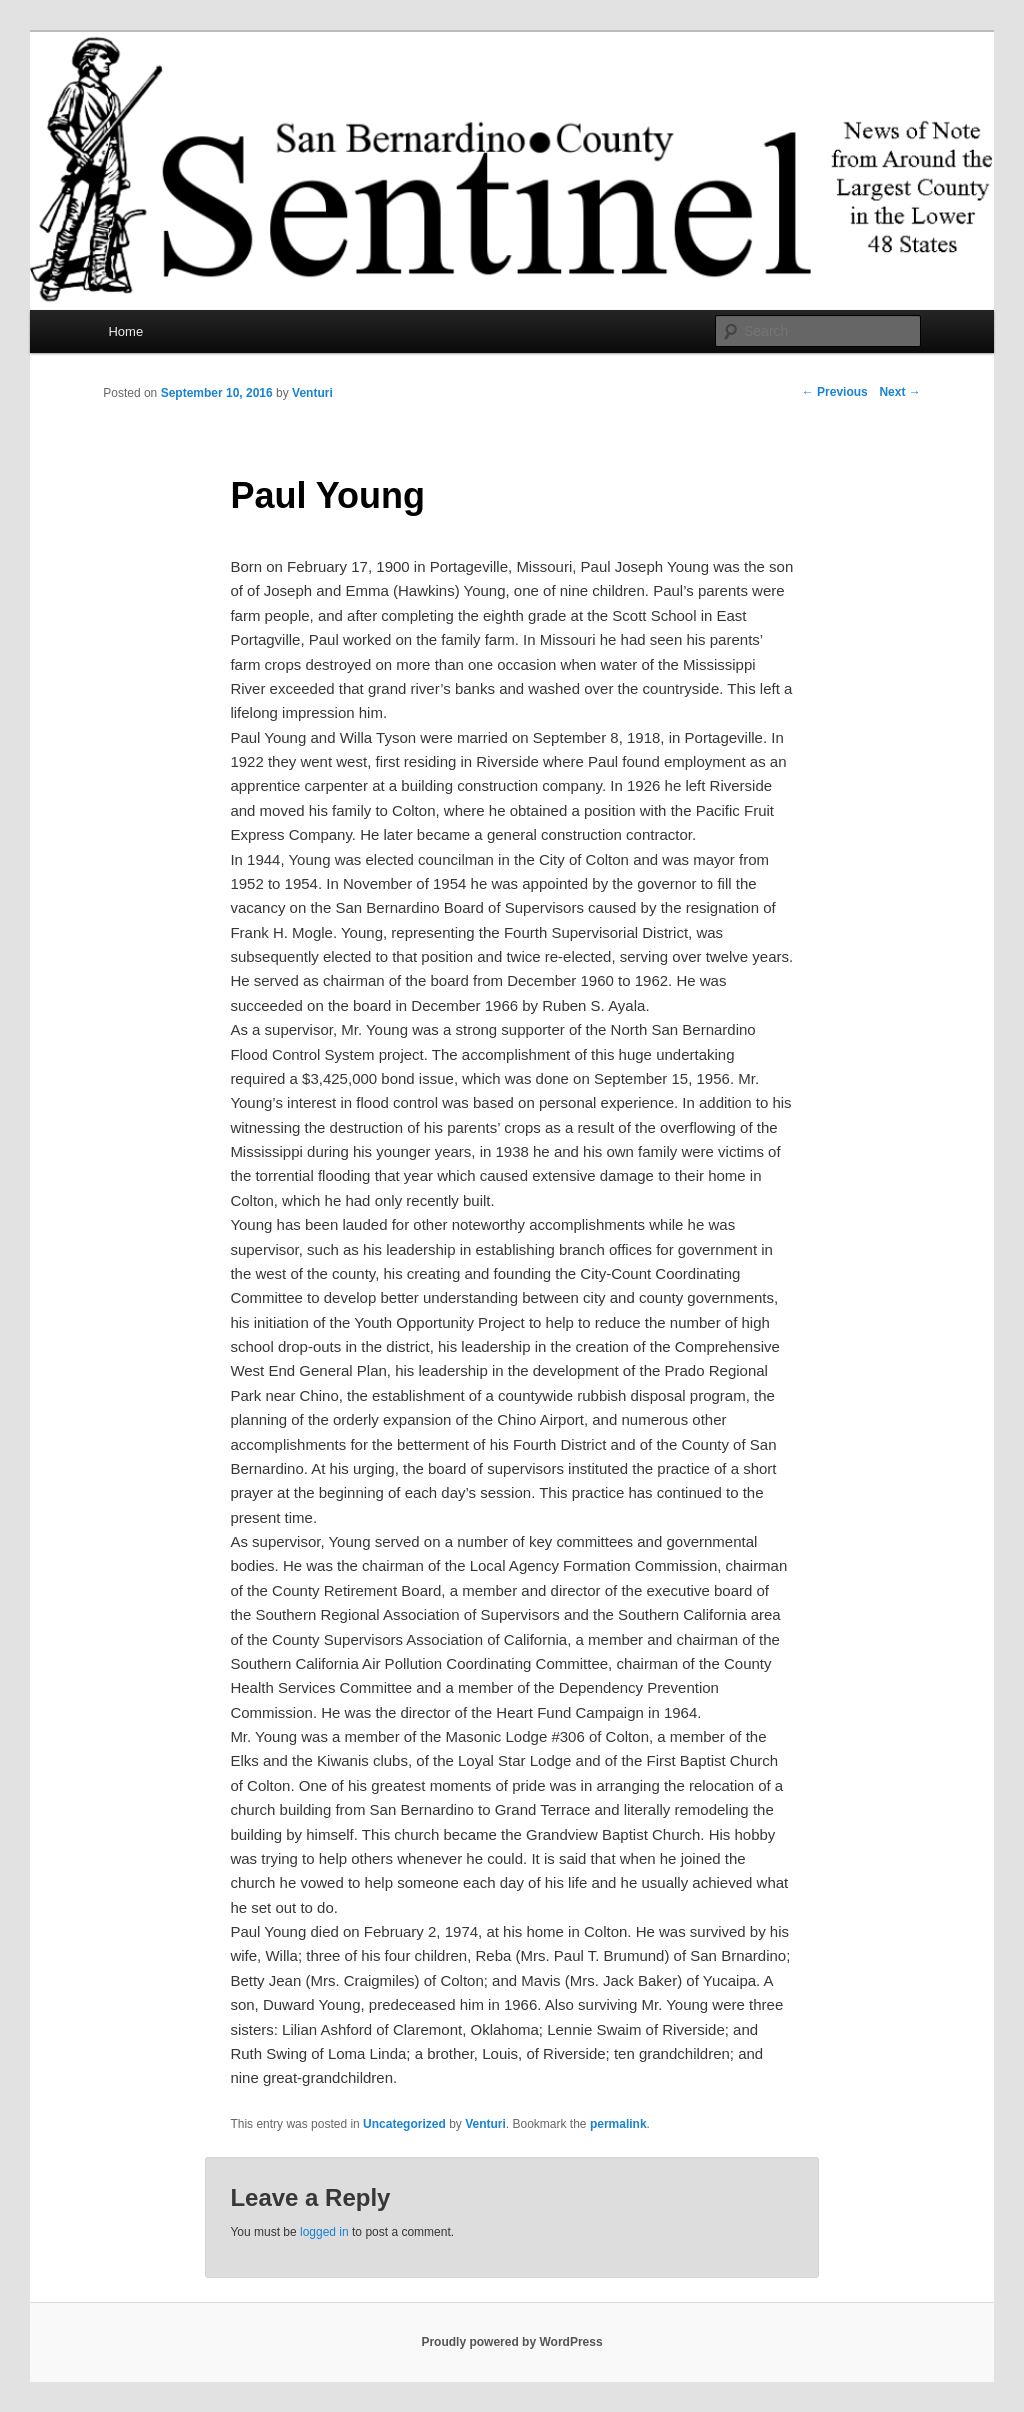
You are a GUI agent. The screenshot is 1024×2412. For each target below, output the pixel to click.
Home (125, 331)
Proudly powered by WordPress (511, 2342)
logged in (324, 2232)
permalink (618, 2124)
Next (899, 392)
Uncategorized (404, 2124)
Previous (835, 392)
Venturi (312, 393)
